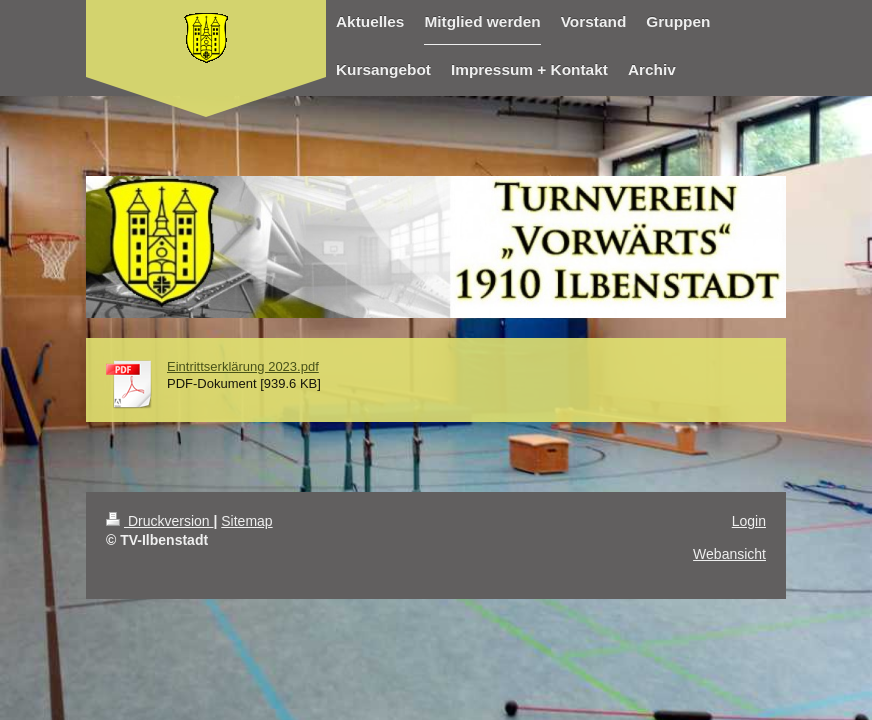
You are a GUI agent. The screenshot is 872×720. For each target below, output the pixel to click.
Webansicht (729, 554)
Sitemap (246, 521)
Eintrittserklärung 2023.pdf (243, 366)
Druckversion (159, 521)
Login (749, 521)
